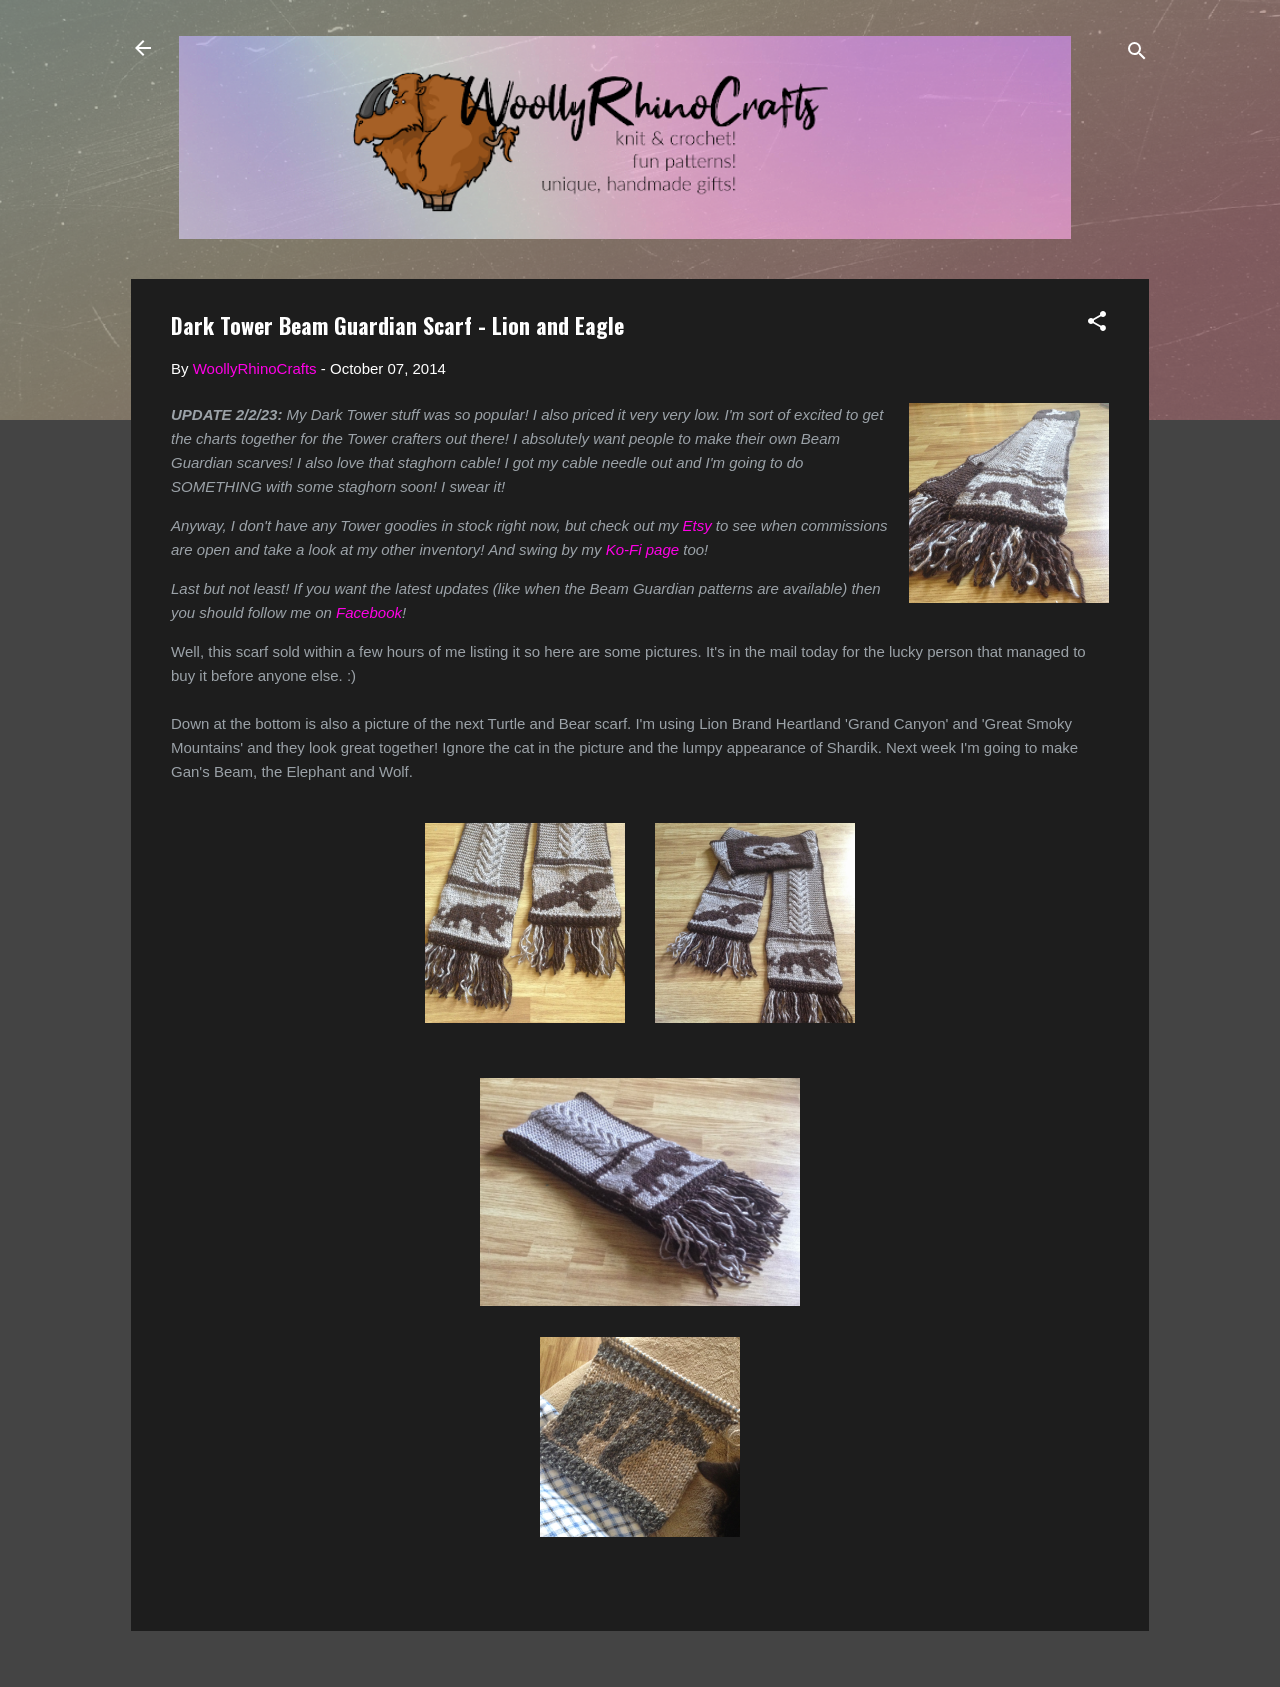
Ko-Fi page (642, 549)
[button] (1097, 324)
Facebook (369, 612)
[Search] (1137, 54)
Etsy (696, 525)
